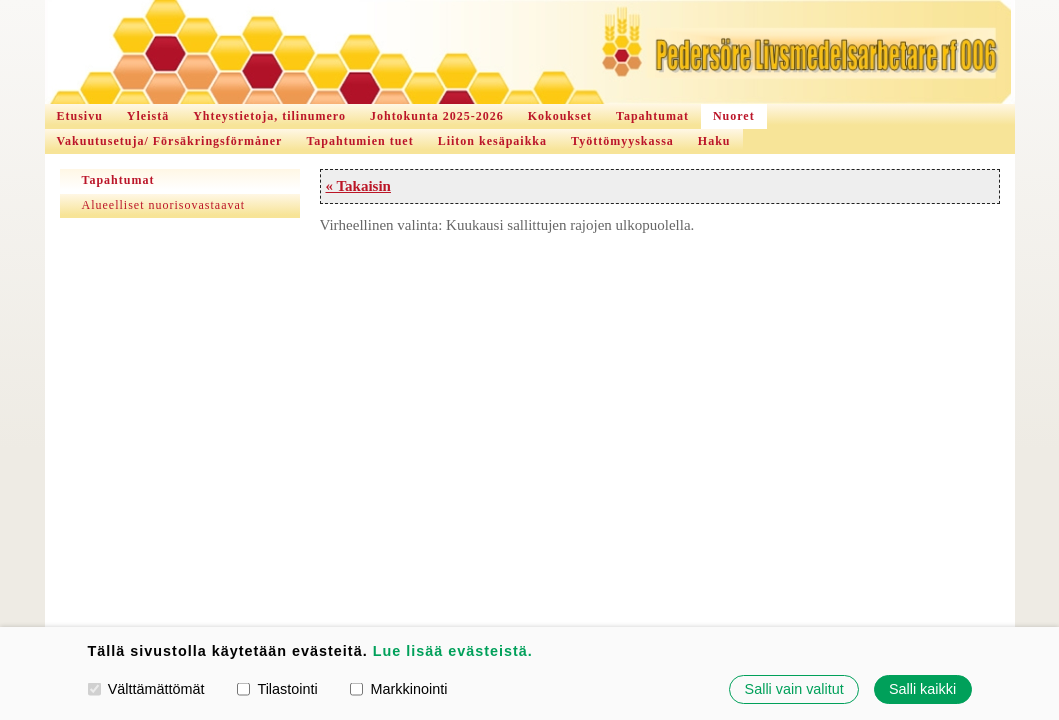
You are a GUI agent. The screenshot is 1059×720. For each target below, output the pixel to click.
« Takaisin (358, 186)
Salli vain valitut (794, 689)
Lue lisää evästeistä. (453, 651)
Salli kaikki (922, 689)
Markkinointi (398, 689)
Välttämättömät (146, 689)
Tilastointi (277, 689)
